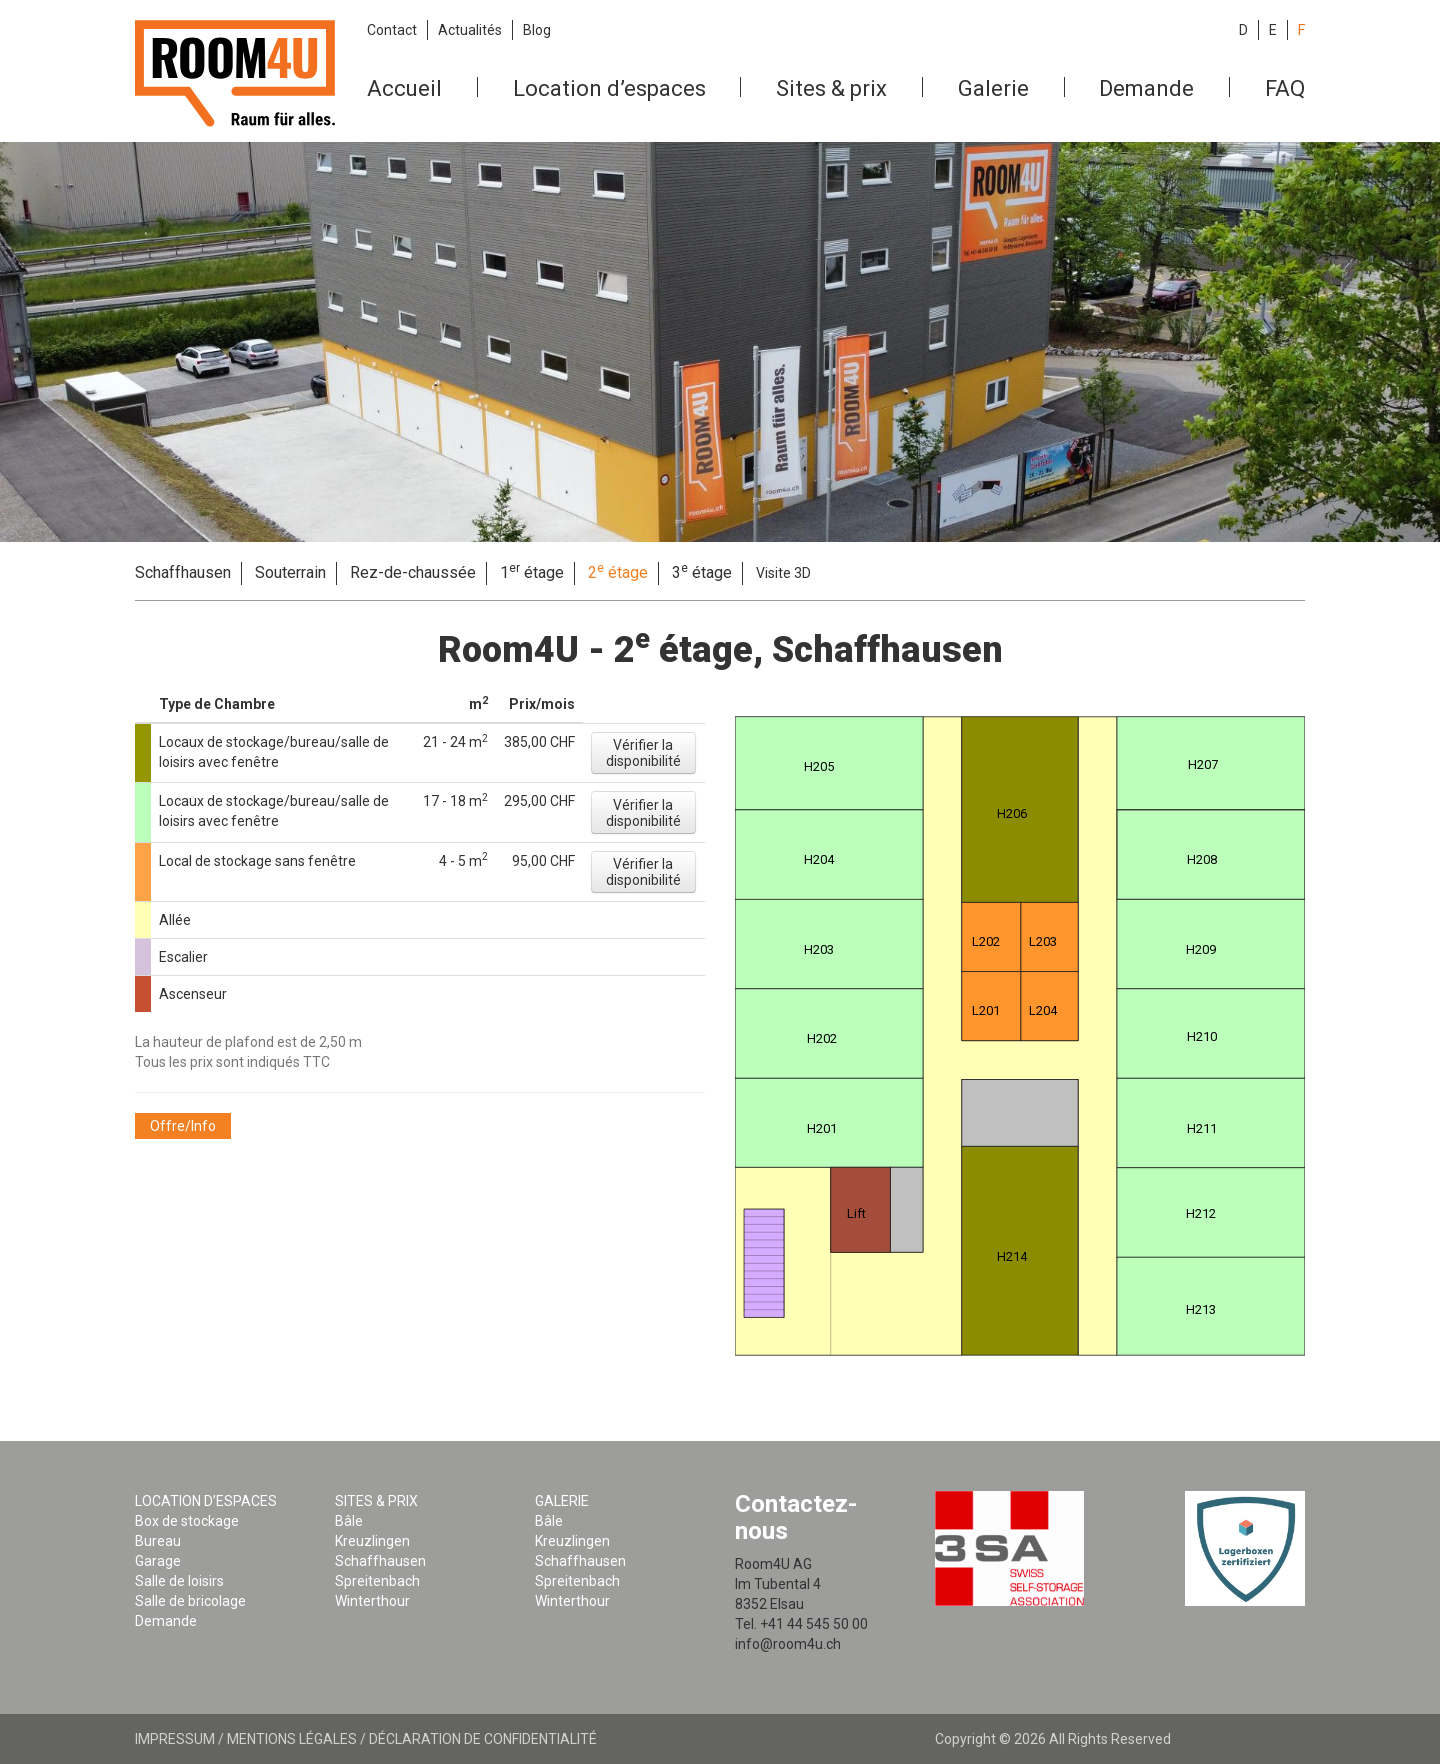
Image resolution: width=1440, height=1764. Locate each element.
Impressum (175, 1739)
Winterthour (372, 1601)
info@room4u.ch (788, 1644)
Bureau (158, 1541)
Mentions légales (292, 1739)
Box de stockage (187, 1521)
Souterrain (290, 572)
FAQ (1285, 88)
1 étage (532, 572)
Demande (1146, 88)
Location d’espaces (609, 88)
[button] (643, 753)
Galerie (993, 88)
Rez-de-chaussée (413, 572)
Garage (158, 1561)
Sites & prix (831, 88)
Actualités (470, 30)
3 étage (702, 572)
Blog (537, 30)
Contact (392, 30)
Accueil (404, 88)
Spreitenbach (377, 1581)
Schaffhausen (183, 572)
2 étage (618, 572)
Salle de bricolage (190, 1601)
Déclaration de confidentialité (483, 1739)
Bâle (349, 1521)
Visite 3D (783, 573)
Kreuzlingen (372, 1541)
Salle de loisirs (179, 1581)
